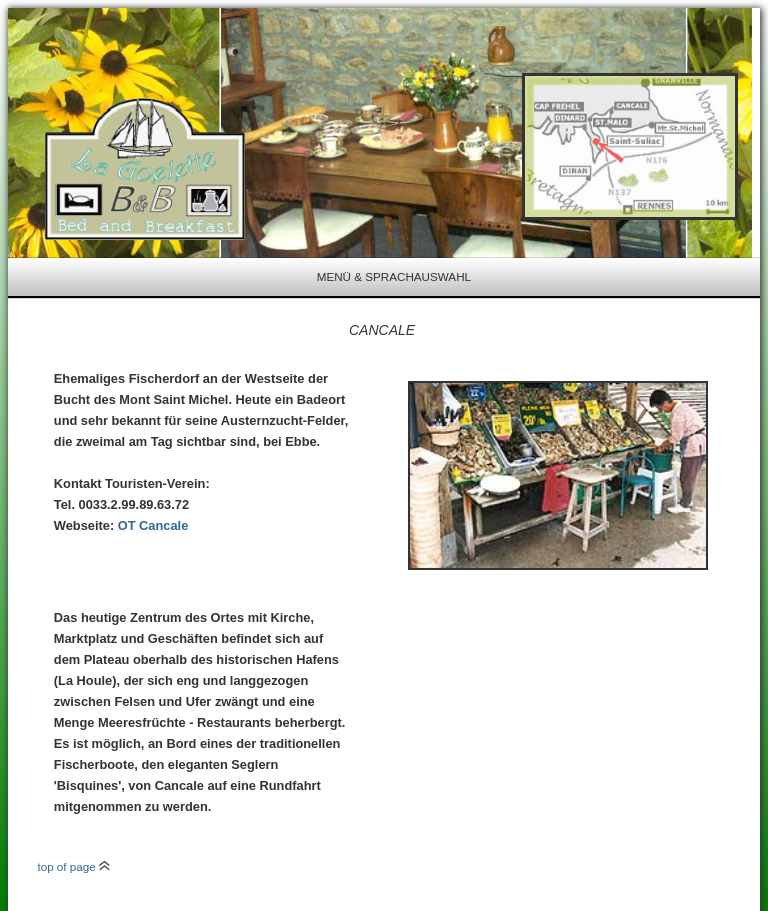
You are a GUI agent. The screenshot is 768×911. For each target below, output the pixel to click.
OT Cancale (153, 525)
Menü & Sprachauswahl (394, 276)
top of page (73, 866)
